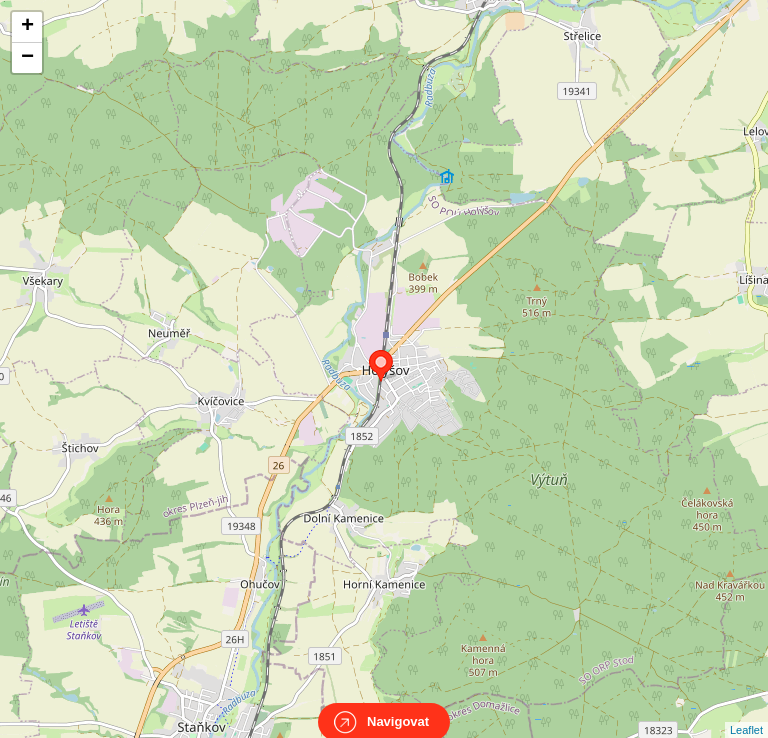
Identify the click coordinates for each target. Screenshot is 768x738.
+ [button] (27, 27)
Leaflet (746, 712)
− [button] (27, 58)
